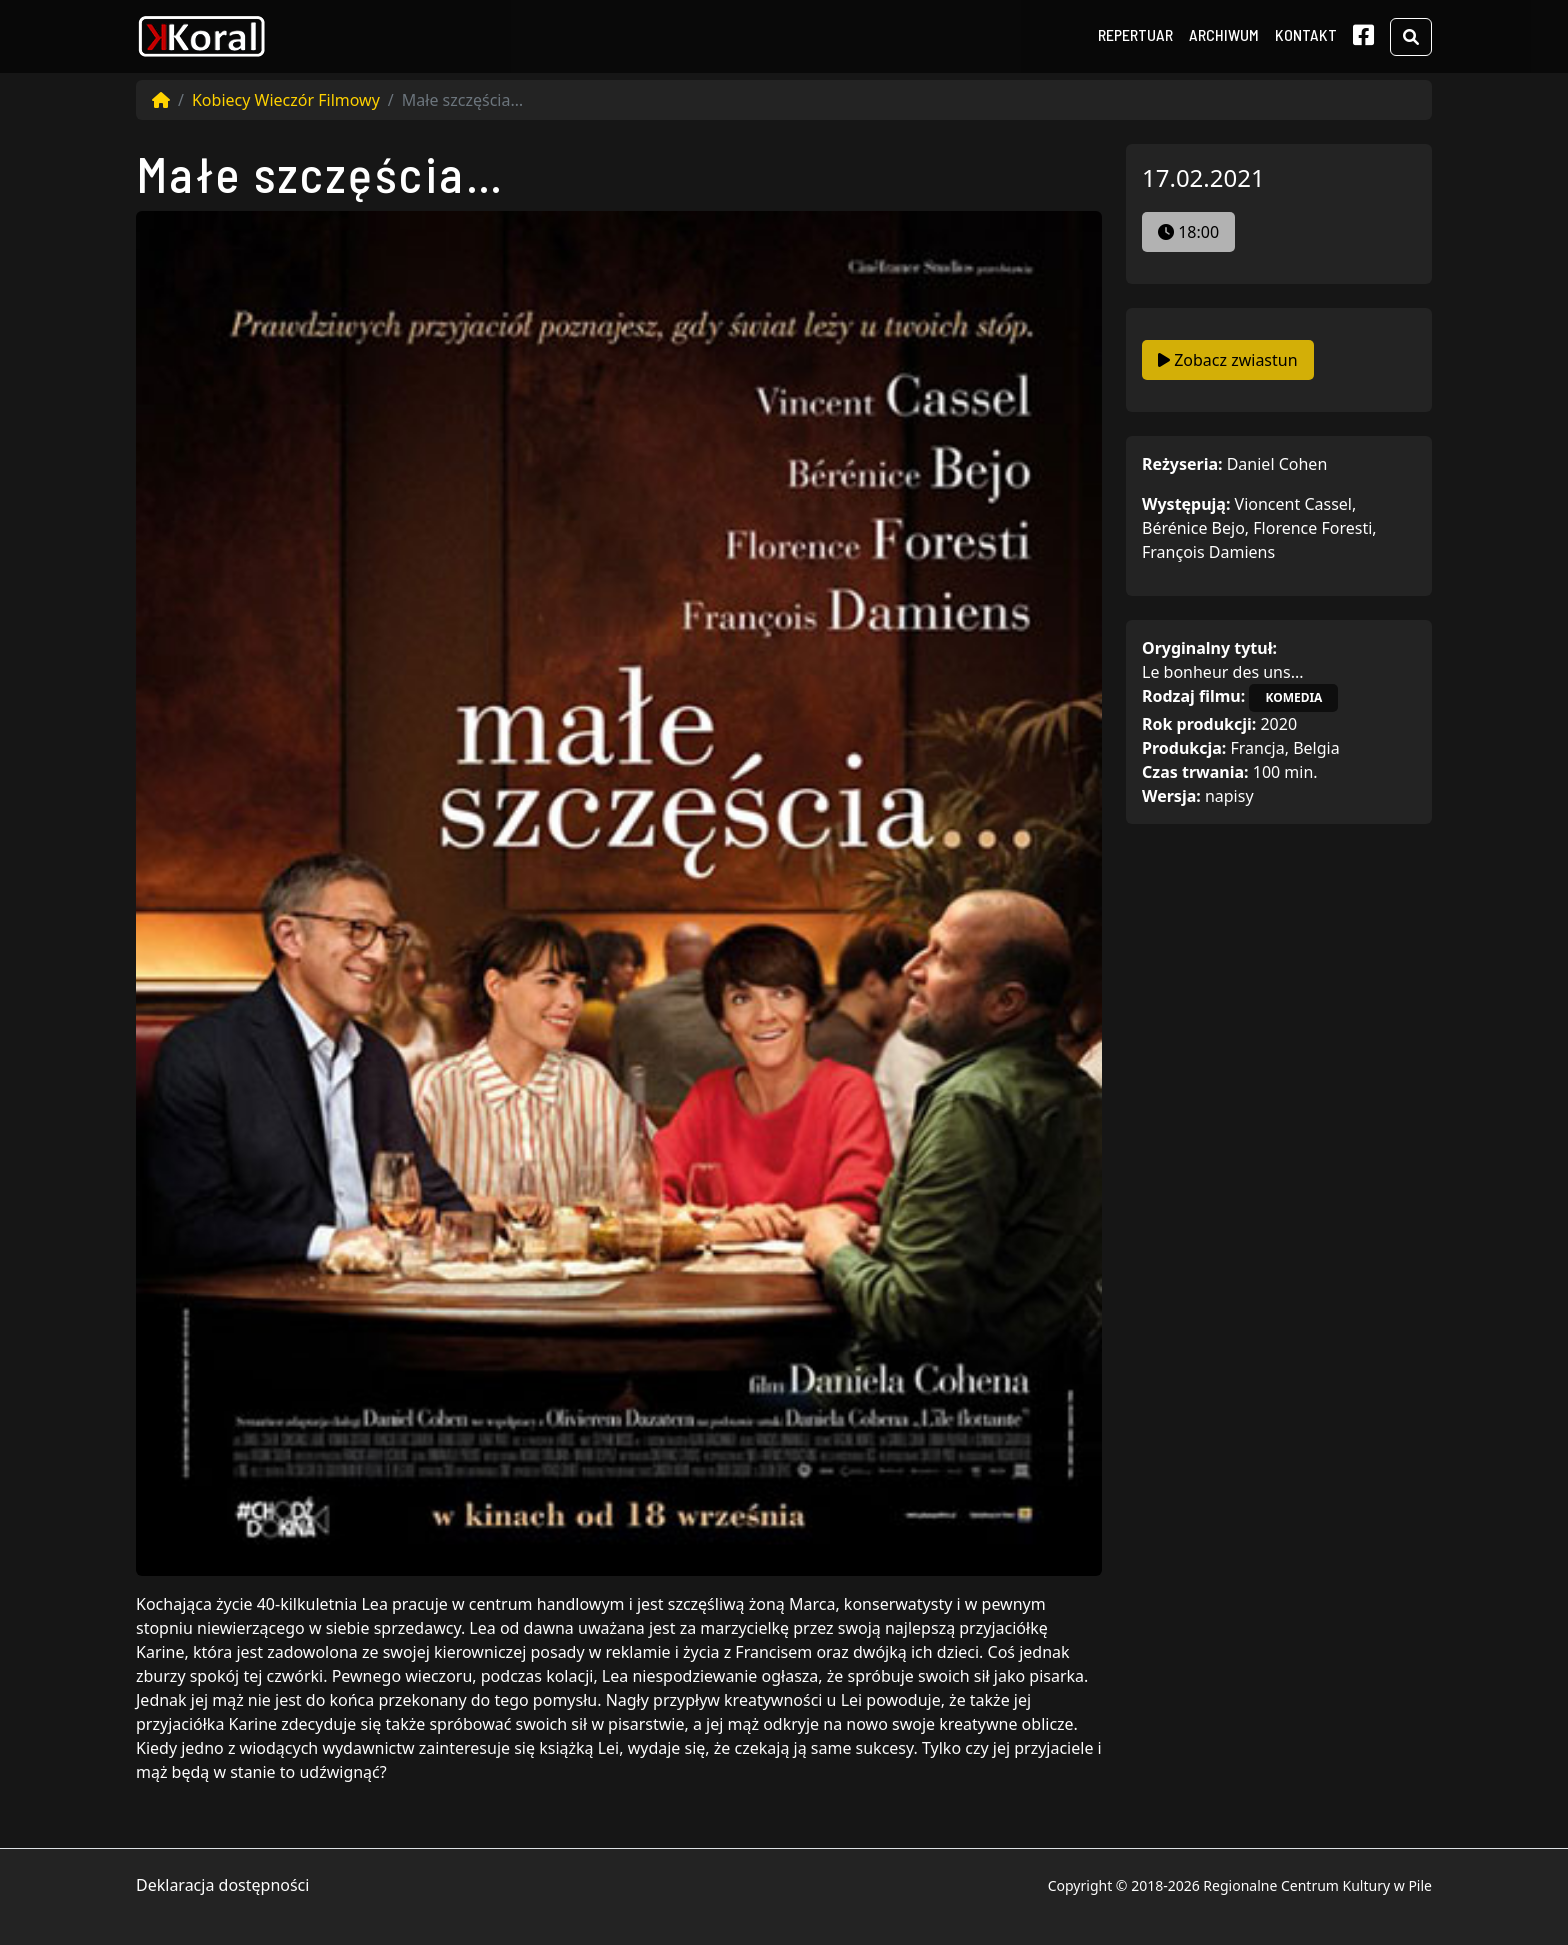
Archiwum (1224, 34)
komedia (1293, 697)
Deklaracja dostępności (222, 1885)
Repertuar (1135, 34)
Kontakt (1306, 34)
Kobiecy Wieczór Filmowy (286, 100)
